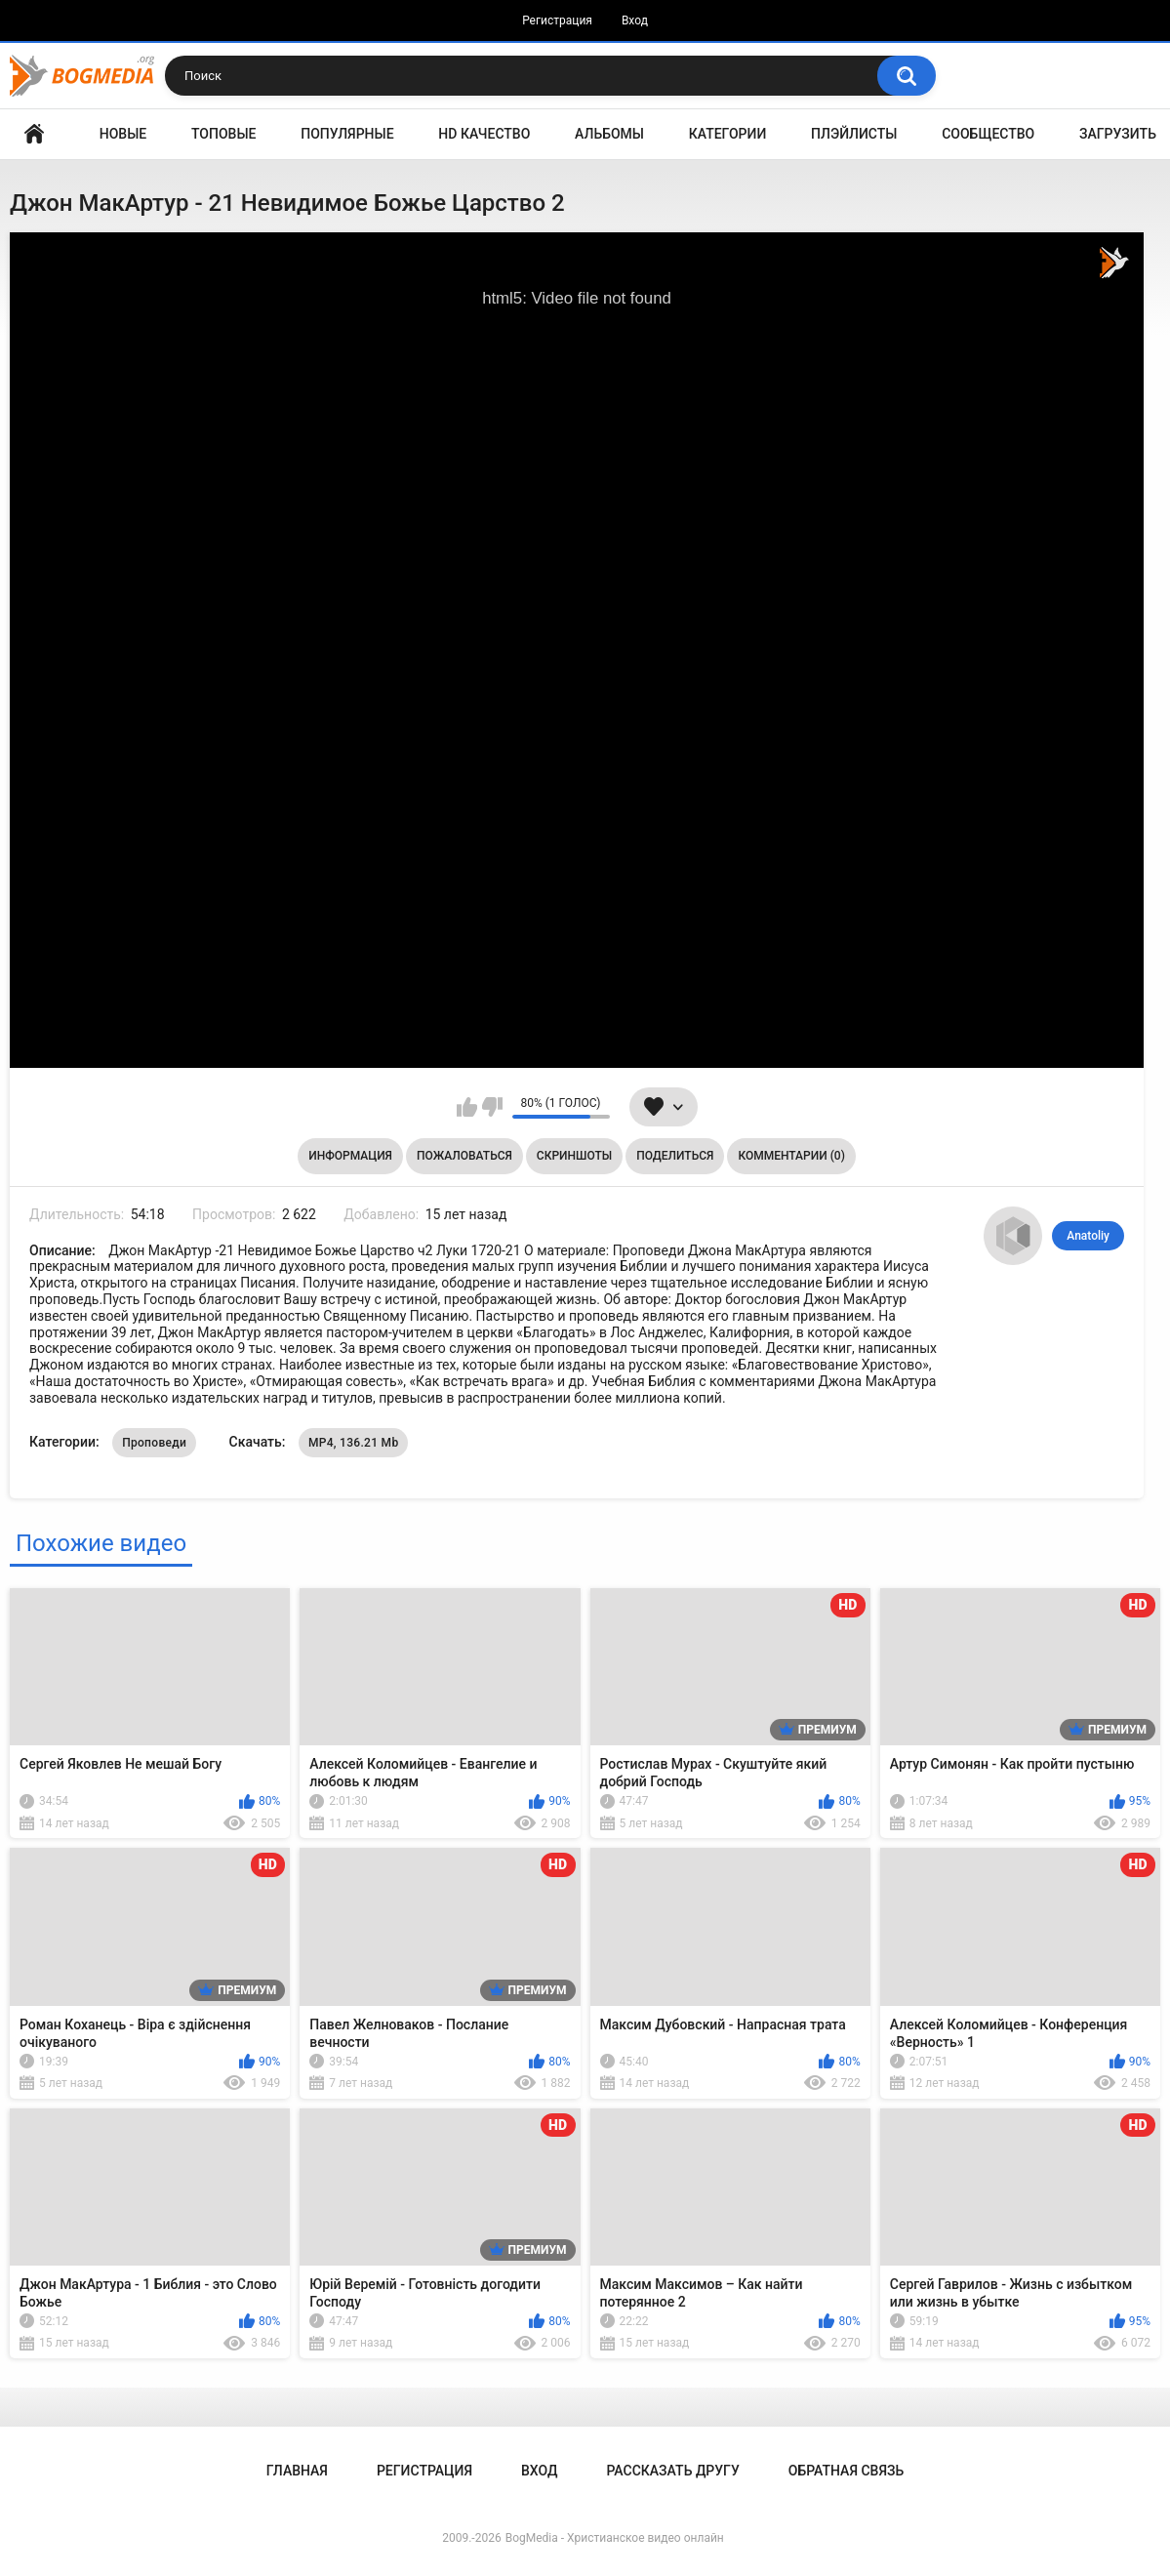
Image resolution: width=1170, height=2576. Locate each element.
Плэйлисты (854, 134)
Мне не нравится (492, 1107)
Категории (728, 134)
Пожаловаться (464, 1156)
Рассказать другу (672, 2470)
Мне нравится (467, 1107)
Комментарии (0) (791, 1156)
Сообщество (988, 134)
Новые (123, 134)
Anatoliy (1088, 1236)
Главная (34, 134)
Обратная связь (846, 2470)
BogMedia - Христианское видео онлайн (614, 2538)
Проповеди (154, 1443)
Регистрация (557, 20)
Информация (350, 1156)
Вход (635, 20)
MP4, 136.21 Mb (353, 1443)
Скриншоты (574, 1156)
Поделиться (674, 1156)
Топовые (223, 134)
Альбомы (609, 134)
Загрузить (1117, 134)
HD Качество (484, 134)
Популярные (347, 134)
